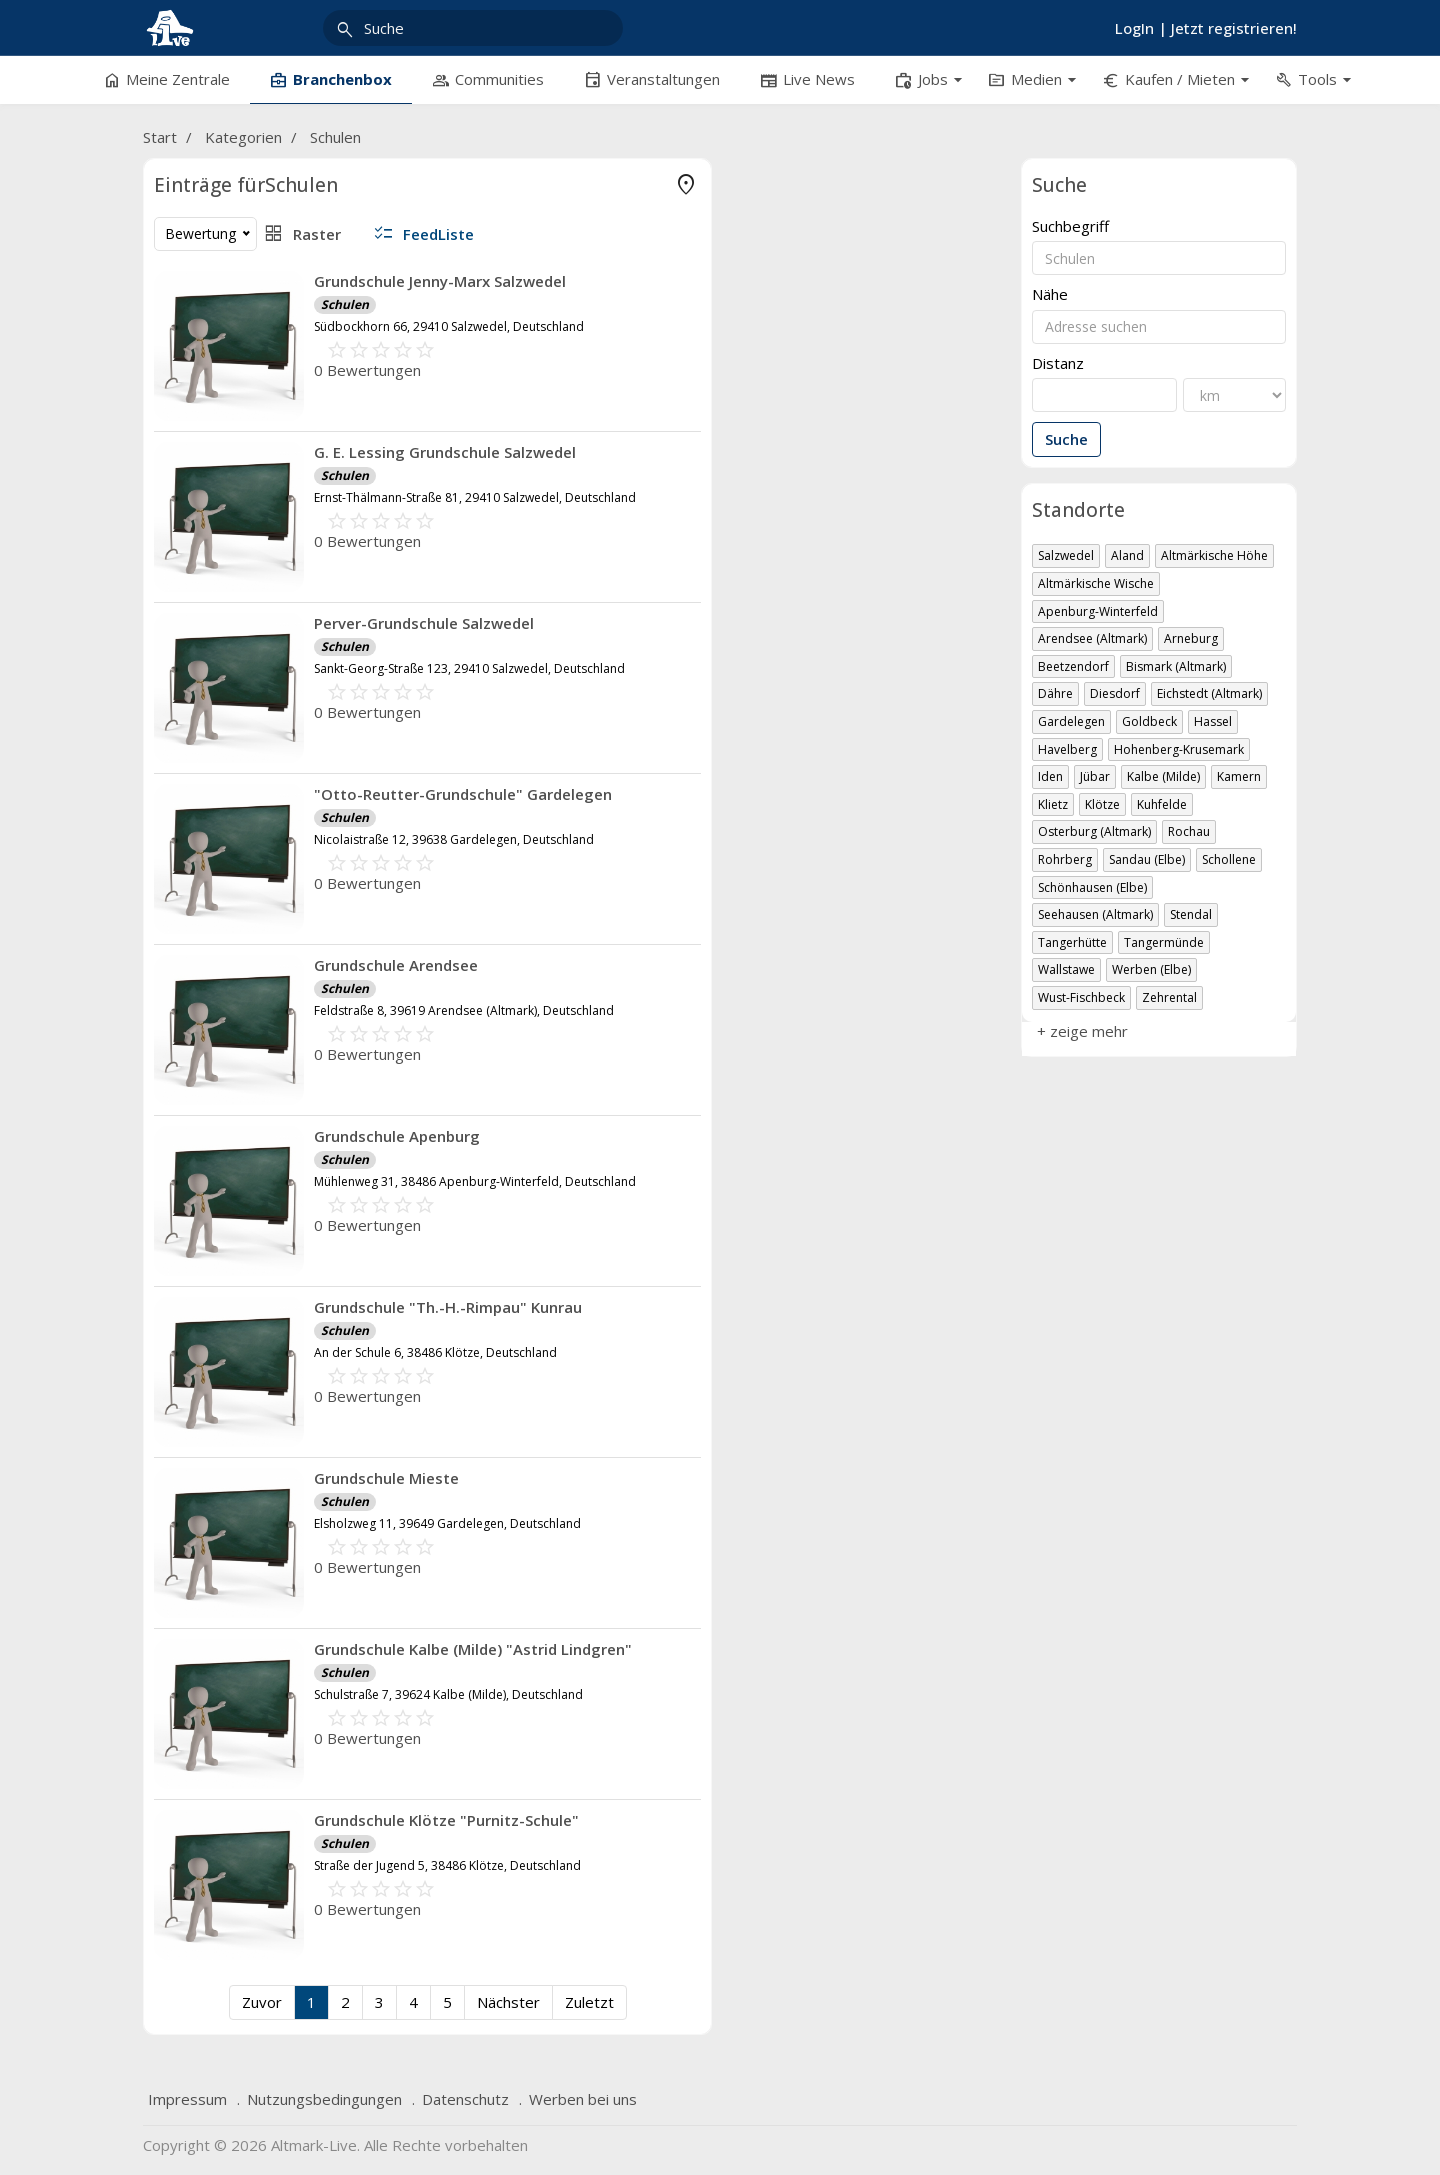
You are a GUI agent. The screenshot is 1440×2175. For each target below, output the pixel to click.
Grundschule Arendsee (689, 965)
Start (160, 137)
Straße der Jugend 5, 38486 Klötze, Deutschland (740, 1865)
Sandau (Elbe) (1147, 859)
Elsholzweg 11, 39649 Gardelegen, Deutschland (740, 1523)
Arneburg (1191, 638)
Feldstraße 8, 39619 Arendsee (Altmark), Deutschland (757, 1010)
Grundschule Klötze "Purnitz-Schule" (739, 1820)
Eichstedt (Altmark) (1209, 693)
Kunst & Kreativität (270, 612)
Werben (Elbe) (1151, 969)
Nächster (800, 2002)
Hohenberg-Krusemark (1179, 749)
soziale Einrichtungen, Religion (270, 702)
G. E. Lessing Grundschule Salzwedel (738, 452)
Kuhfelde (1162, 804)
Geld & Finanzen (270, 552)
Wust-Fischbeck (1081, 997)
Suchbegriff (1070, 226)
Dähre (1055, 693)
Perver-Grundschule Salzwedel (717, 623)
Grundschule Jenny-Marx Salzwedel (733, 281)
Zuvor (554, 2002)
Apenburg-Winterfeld (1098, 611)
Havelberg (1067, 749)
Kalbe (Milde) (1163, 776)
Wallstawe (1066, 969)
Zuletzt (881, 2002)
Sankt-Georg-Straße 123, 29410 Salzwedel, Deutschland (762, 668)
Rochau (1189, 831)
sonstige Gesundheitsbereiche (270, 342)
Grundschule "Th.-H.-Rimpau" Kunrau (741, 1307)
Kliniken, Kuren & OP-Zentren (270, 282)
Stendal (1191, 914)
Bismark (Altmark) (1176, 666)
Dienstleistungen (270, 432)
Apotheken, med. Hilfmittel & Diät (270, 222)
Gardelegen (1071, 721)
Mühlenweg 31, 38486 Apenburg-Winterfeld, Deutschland (768, 1181)
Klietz (1053, 804)
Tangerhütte (1072, 942)
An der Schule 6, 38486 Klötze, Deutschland (728, 1352)
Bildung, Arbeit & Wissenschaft (270, 402)
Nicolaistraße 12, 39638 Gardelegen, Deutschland (747, 839)
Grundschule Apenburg (690, 1136)
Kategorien (243, 137)
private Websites (270, 642)
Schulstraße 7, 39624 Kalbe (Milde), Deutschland (741, 1694)
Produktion (270, 672)
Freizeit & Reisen (270, 492)
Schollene (1229, 859)
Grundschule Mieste (679, 1478)
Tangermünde (1164, 942)
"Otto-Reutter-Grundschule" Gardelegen (756, 794)
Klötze (1102, 804)
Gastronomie (270, 522)
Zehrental (1169, 997)
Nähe (1050, 294)
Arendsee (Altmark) (1092, 638)
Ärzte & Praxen (270, 252)
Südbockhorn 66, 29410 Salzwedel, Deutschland (742, 326)
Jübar (1095, 776)
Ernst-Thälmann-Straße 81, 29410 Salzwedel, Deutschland (768, 497)
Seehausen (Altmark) (1095, 914)
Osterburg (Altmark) (1094, 831)
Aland (1127, 555)
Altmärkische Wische (1096, 583)
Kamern (1239, 776)
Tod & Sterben (270, 312)
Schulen (335, 137)
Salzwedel (1066, 555)
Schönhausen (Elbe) (1092, 887)
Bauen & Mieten (270, 372)
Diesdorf (1115, 693)
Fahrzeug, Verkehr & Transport (270, 462)
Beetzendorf (1073, 666)
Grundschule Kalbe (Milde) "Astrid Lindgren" (766, 1649)
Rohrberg (1065, 859)
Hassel (1213, 721)
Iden (1050, 776)
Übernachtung (270, 732)
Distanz (1058, 363)
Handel (270, 582)
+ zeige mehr (199, 821)
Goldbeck (1149, 721)
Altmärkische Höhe (1214, 555)
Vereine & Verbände (270, 762)
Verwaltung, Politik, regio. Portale (270, 792)
